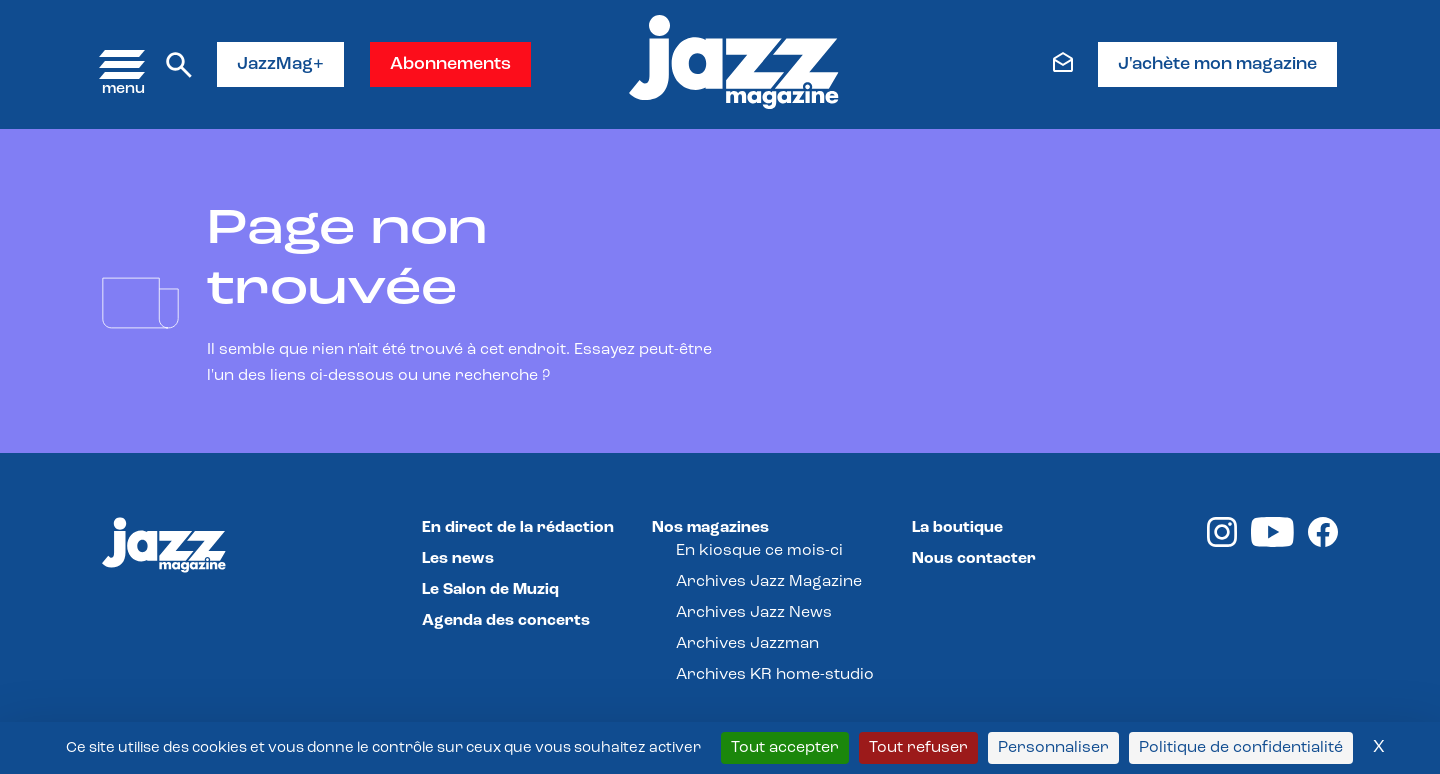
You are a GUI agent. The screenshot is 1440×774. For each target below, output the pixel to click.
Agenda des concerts (506, 621)
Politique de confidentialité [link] (1241, 748)
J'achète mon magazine (1217, 64)
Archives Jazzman (747, 644)
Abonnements (450, 64)
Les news (458, 559)
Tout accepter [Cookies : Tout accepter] (785, 748)
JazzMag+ (280, 64)
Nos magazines (710, 528)
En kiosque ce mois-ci (759, 551)
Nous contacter (974, 559)
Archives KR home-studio (775, 675)
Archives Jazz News (754, 613)
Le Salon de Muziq (490, 590)
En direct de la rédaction (518, 528)
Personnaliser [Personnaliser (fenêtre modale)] (1053, 748)
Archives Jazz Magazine (769, 582)
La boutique (957, 528)
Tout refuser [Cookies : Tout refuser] (918, 748)
